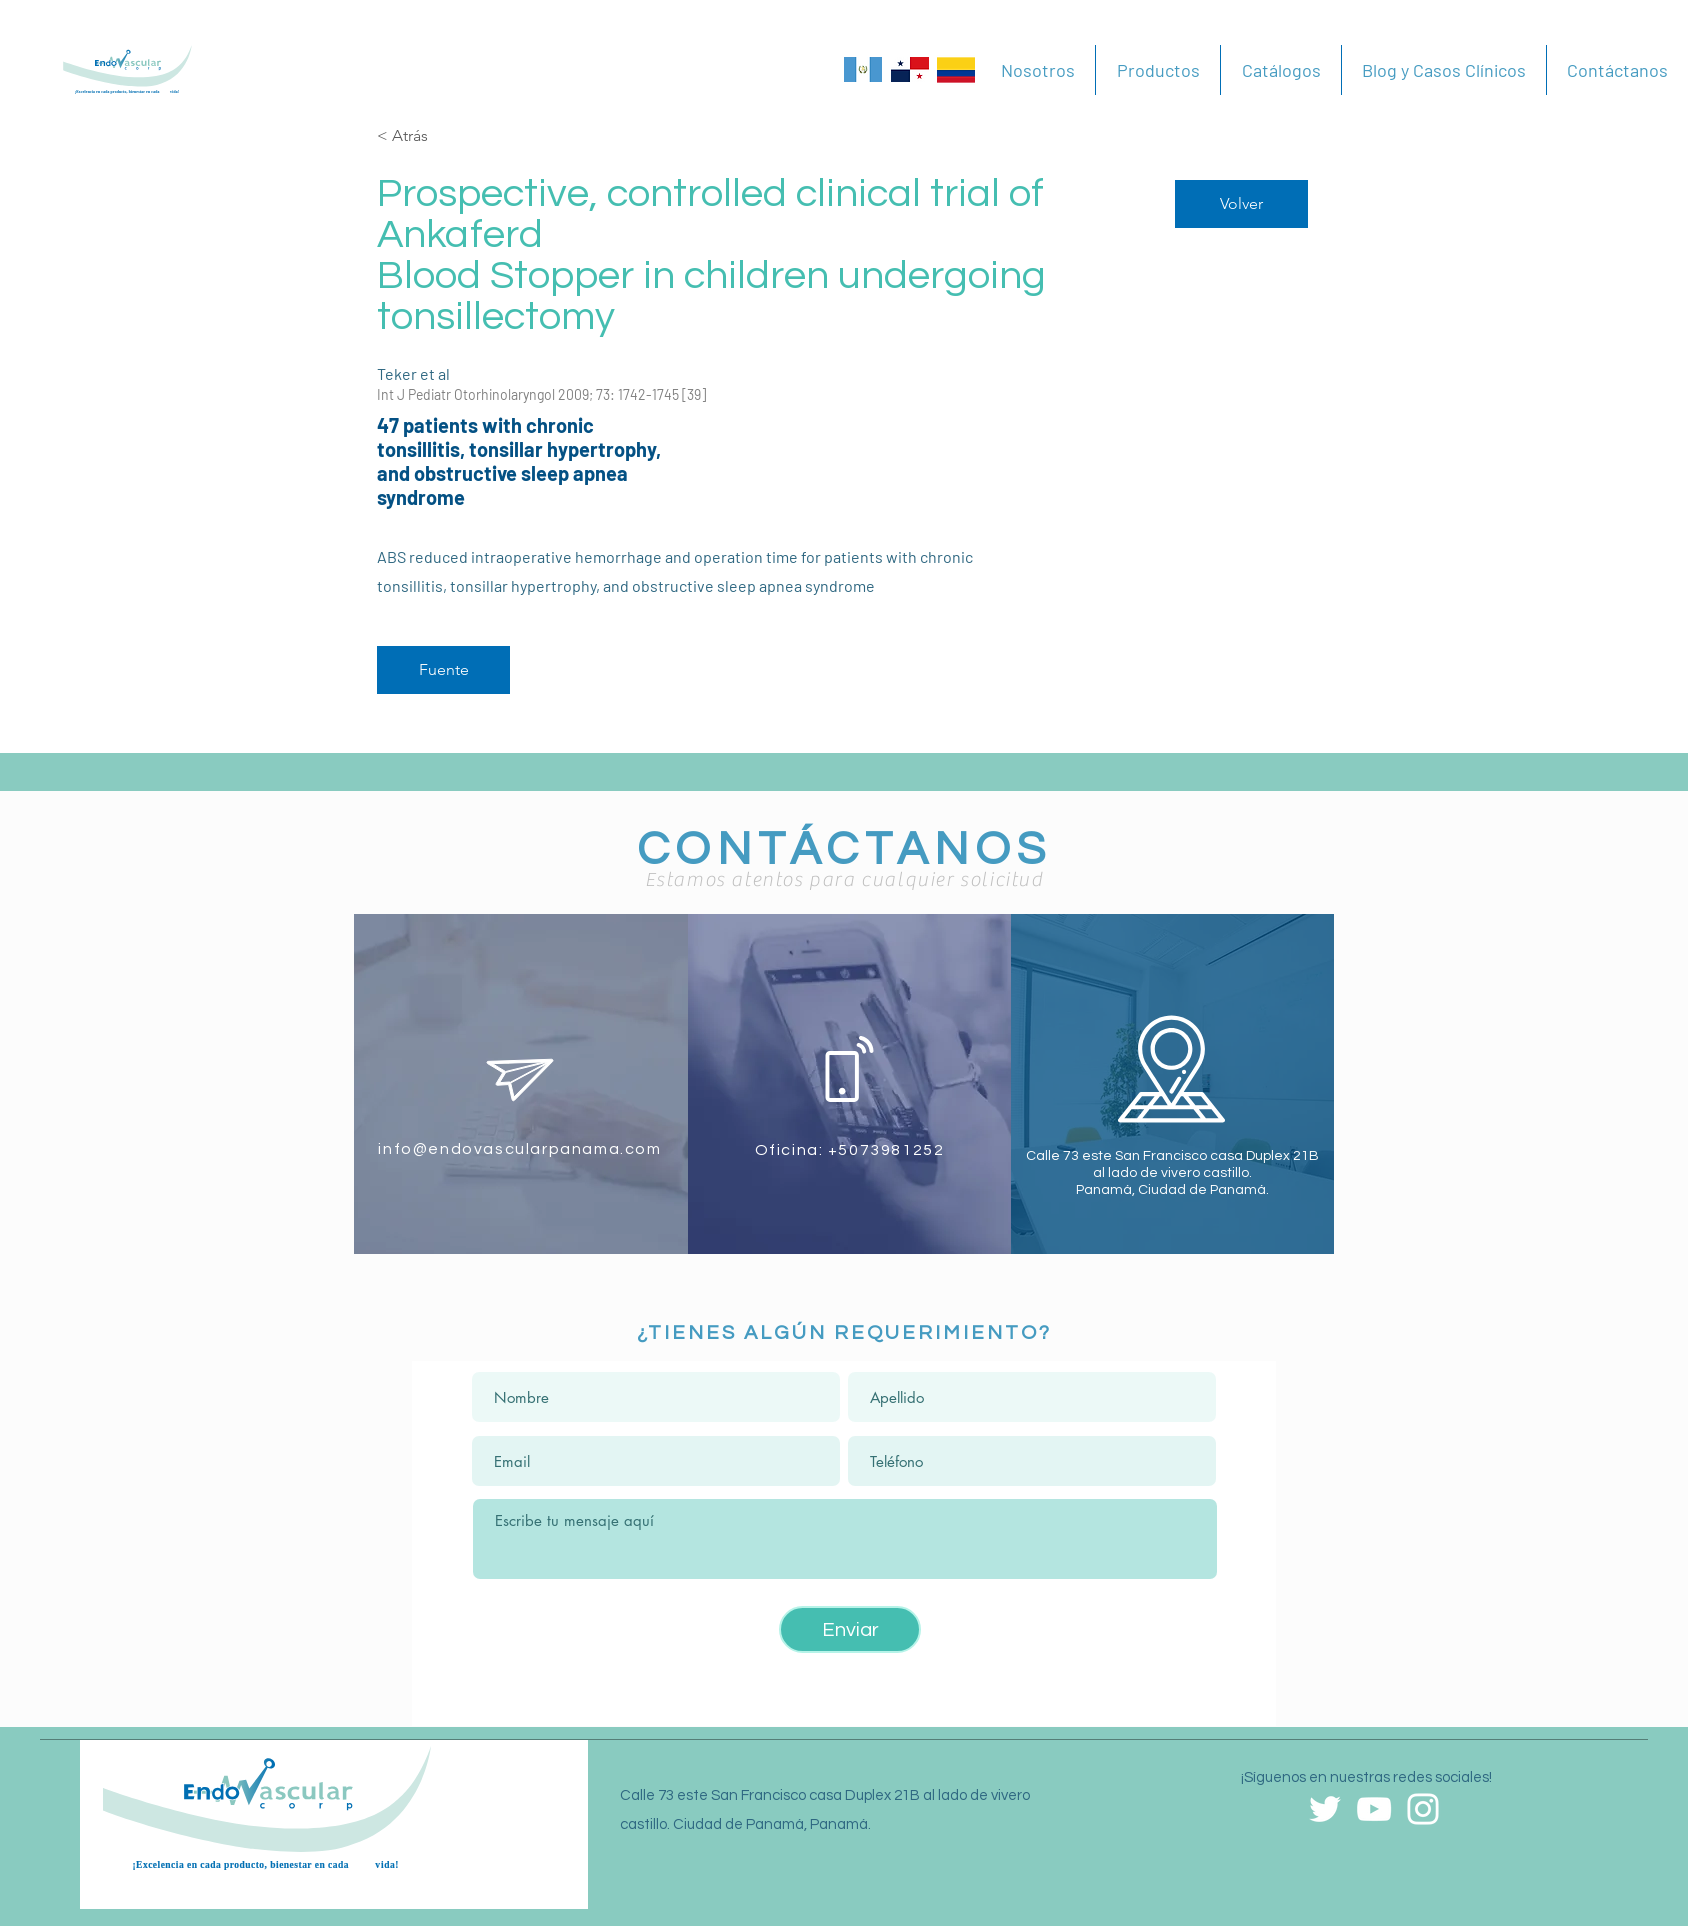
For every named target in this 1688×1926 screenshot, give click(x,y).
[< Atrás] (448, 136)
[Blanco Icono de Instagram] (1423, 1809)
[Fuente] (443, 670)
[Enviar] (850, 1629)
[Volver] (1241, 204)
